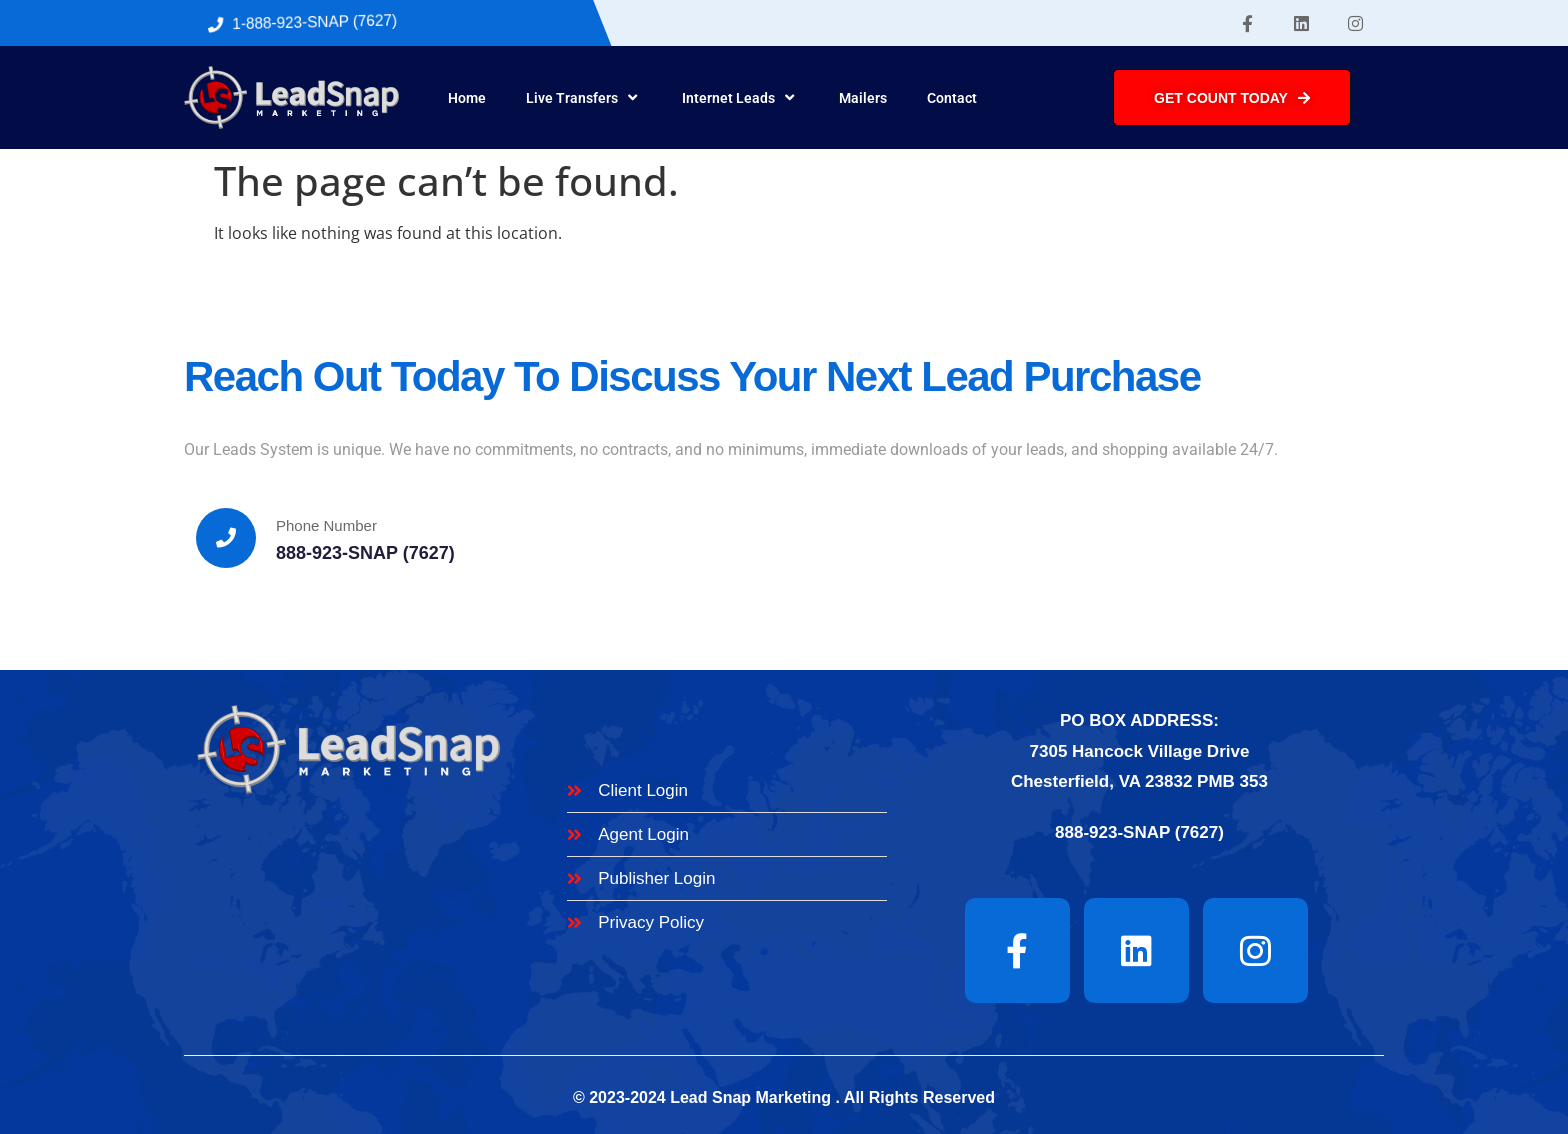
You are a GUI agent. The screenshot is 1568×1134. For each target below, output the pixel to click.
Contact (952, 98)
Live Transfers (584, 98)
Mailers (863, 98)
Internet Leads (740, 98)
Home (467, 98)
